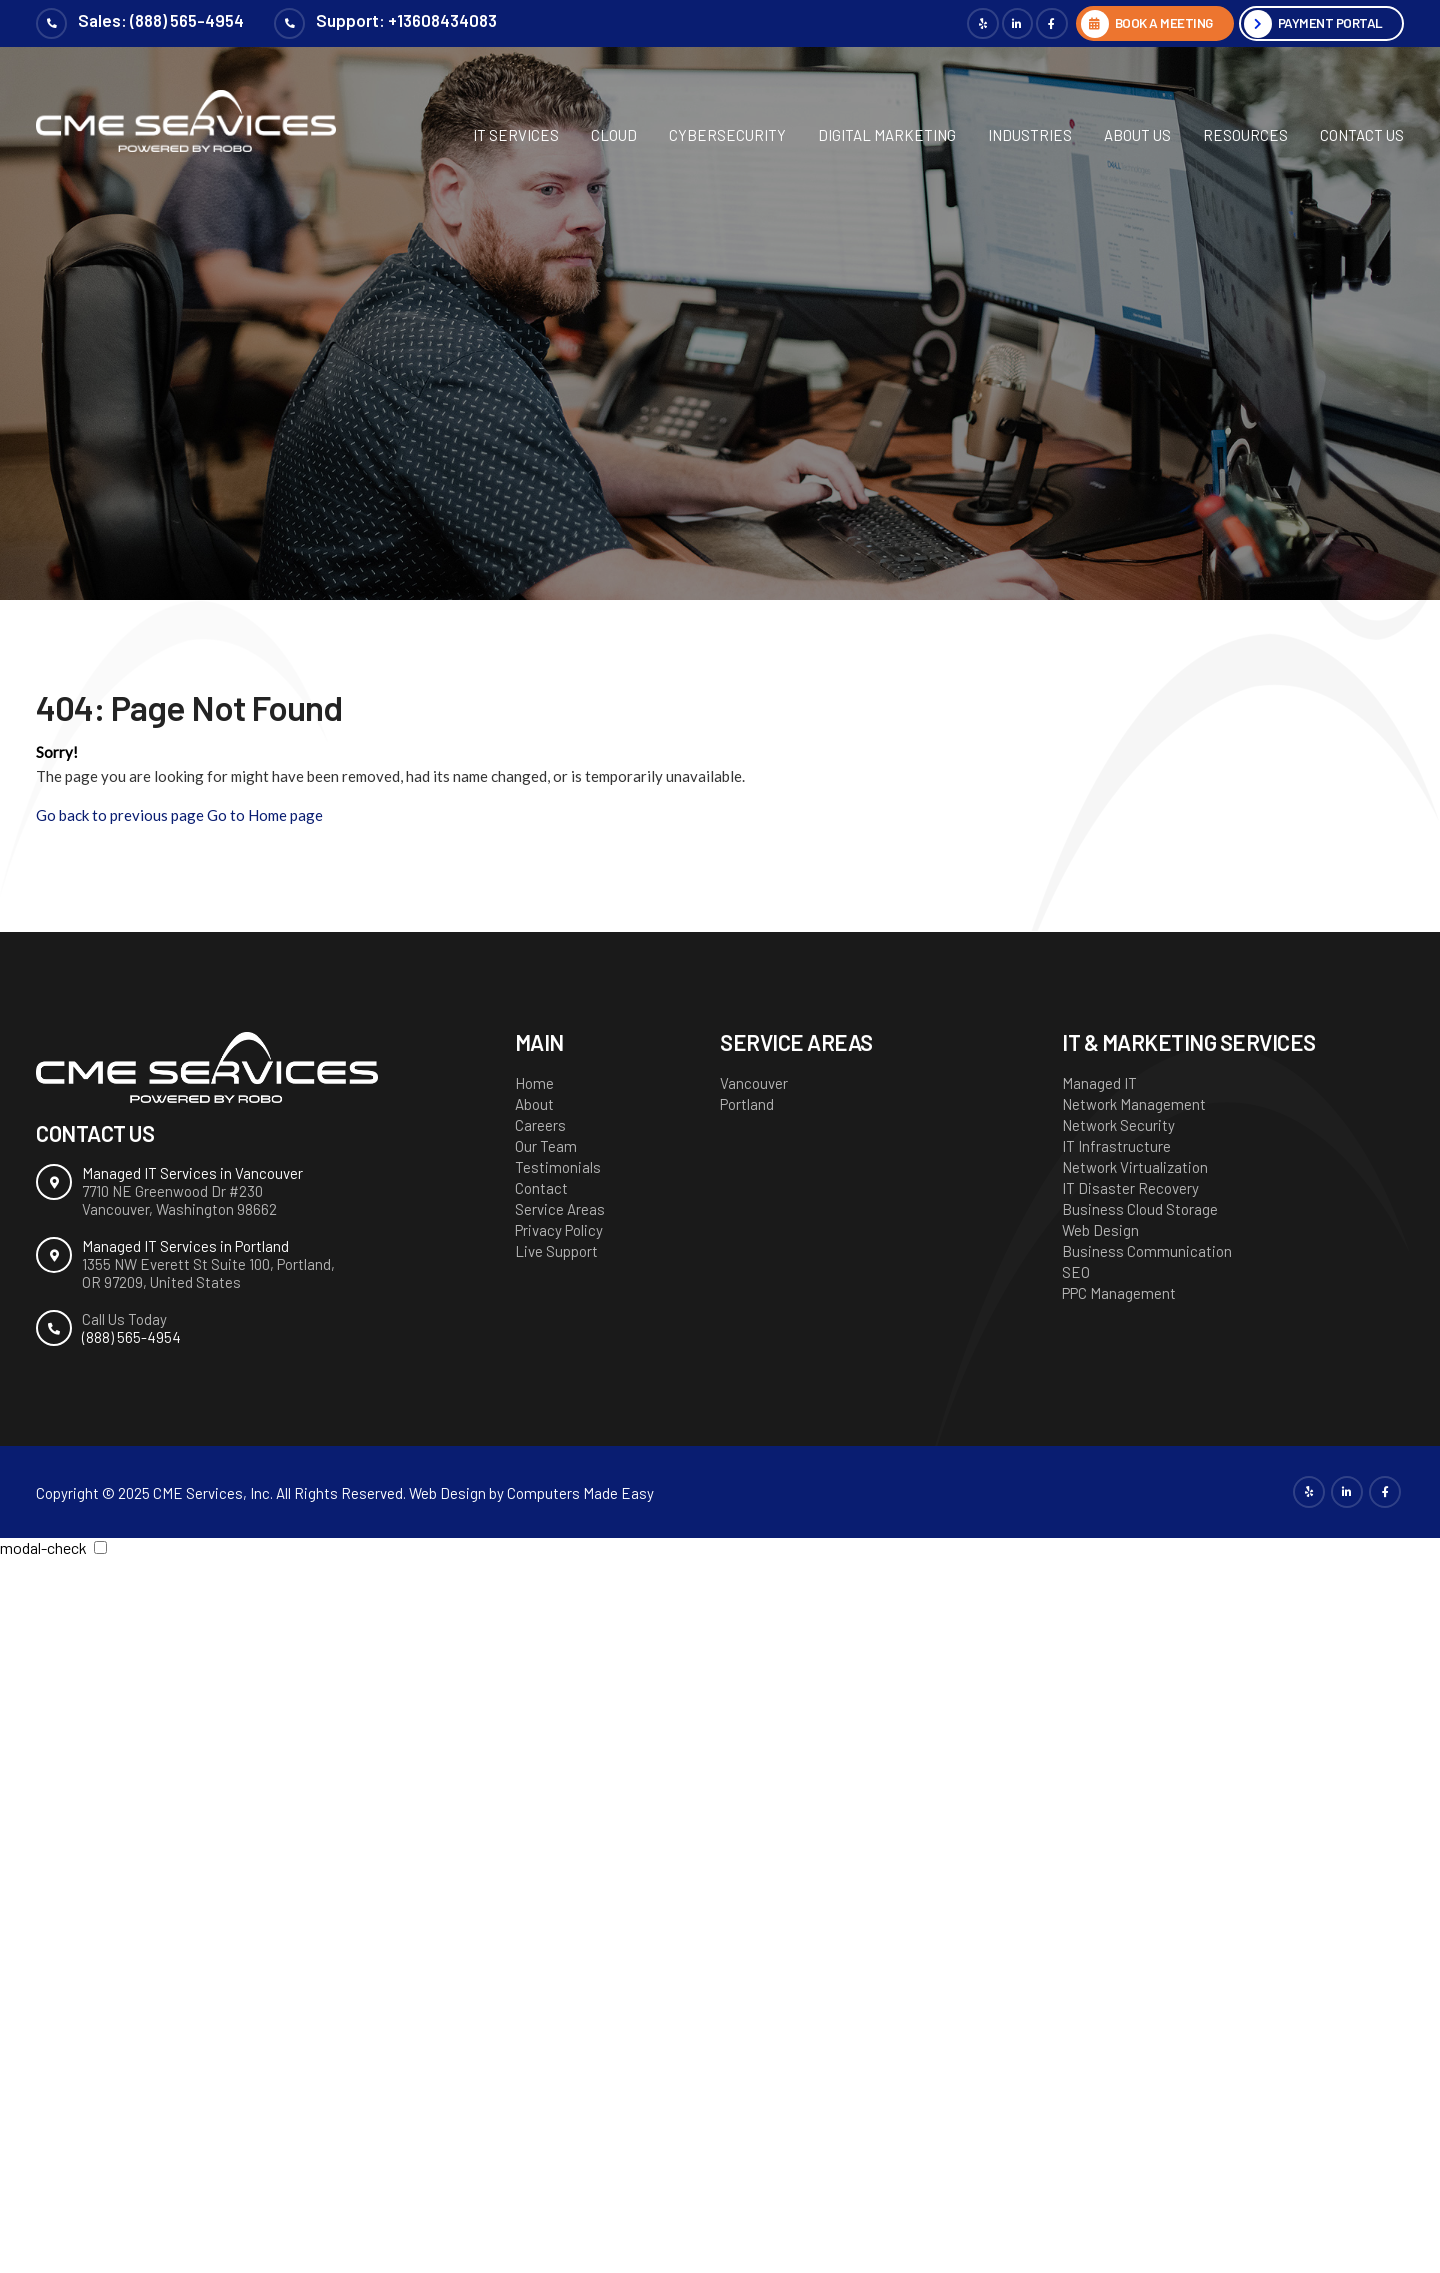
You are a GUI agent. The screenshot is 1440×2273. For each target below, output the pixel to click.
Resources (1245, 135)
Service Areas (560, 1209)
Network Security (1118, 1125)
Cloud (614, 135)
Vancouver (754, 1083)
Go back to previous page (120, 815)
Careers (540, 1125)
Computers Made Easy (580, 1493)
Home (534, 1083)
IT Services (516, 135)
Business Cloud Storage (1140, 1209)
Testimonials (558, 1167)
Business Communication (1147, 1251)
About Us (1137, 135)
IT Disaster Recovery (1130, 1188)
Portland (747, 1104)
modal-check (43, 1547)
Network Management (1134, 1104)
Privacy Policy (559, 1230)
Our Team (546, 1146)
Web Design (1100, 1230)
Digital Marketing (887, 135)
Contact (541, 1188)
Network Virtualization (1135, 1167)
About (534, 1104)
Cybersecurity (727, 135)
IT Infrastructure (1116, 1146)
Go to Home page (265, 815)
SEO (1076, 1272)
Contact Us (1362, 135)
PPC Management (1119, 1293)
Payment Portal (1327, 23)
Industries (1030, 135)
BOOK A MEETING (1153, 23)
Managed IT (1099, 1083)
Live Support (556, 1251)
